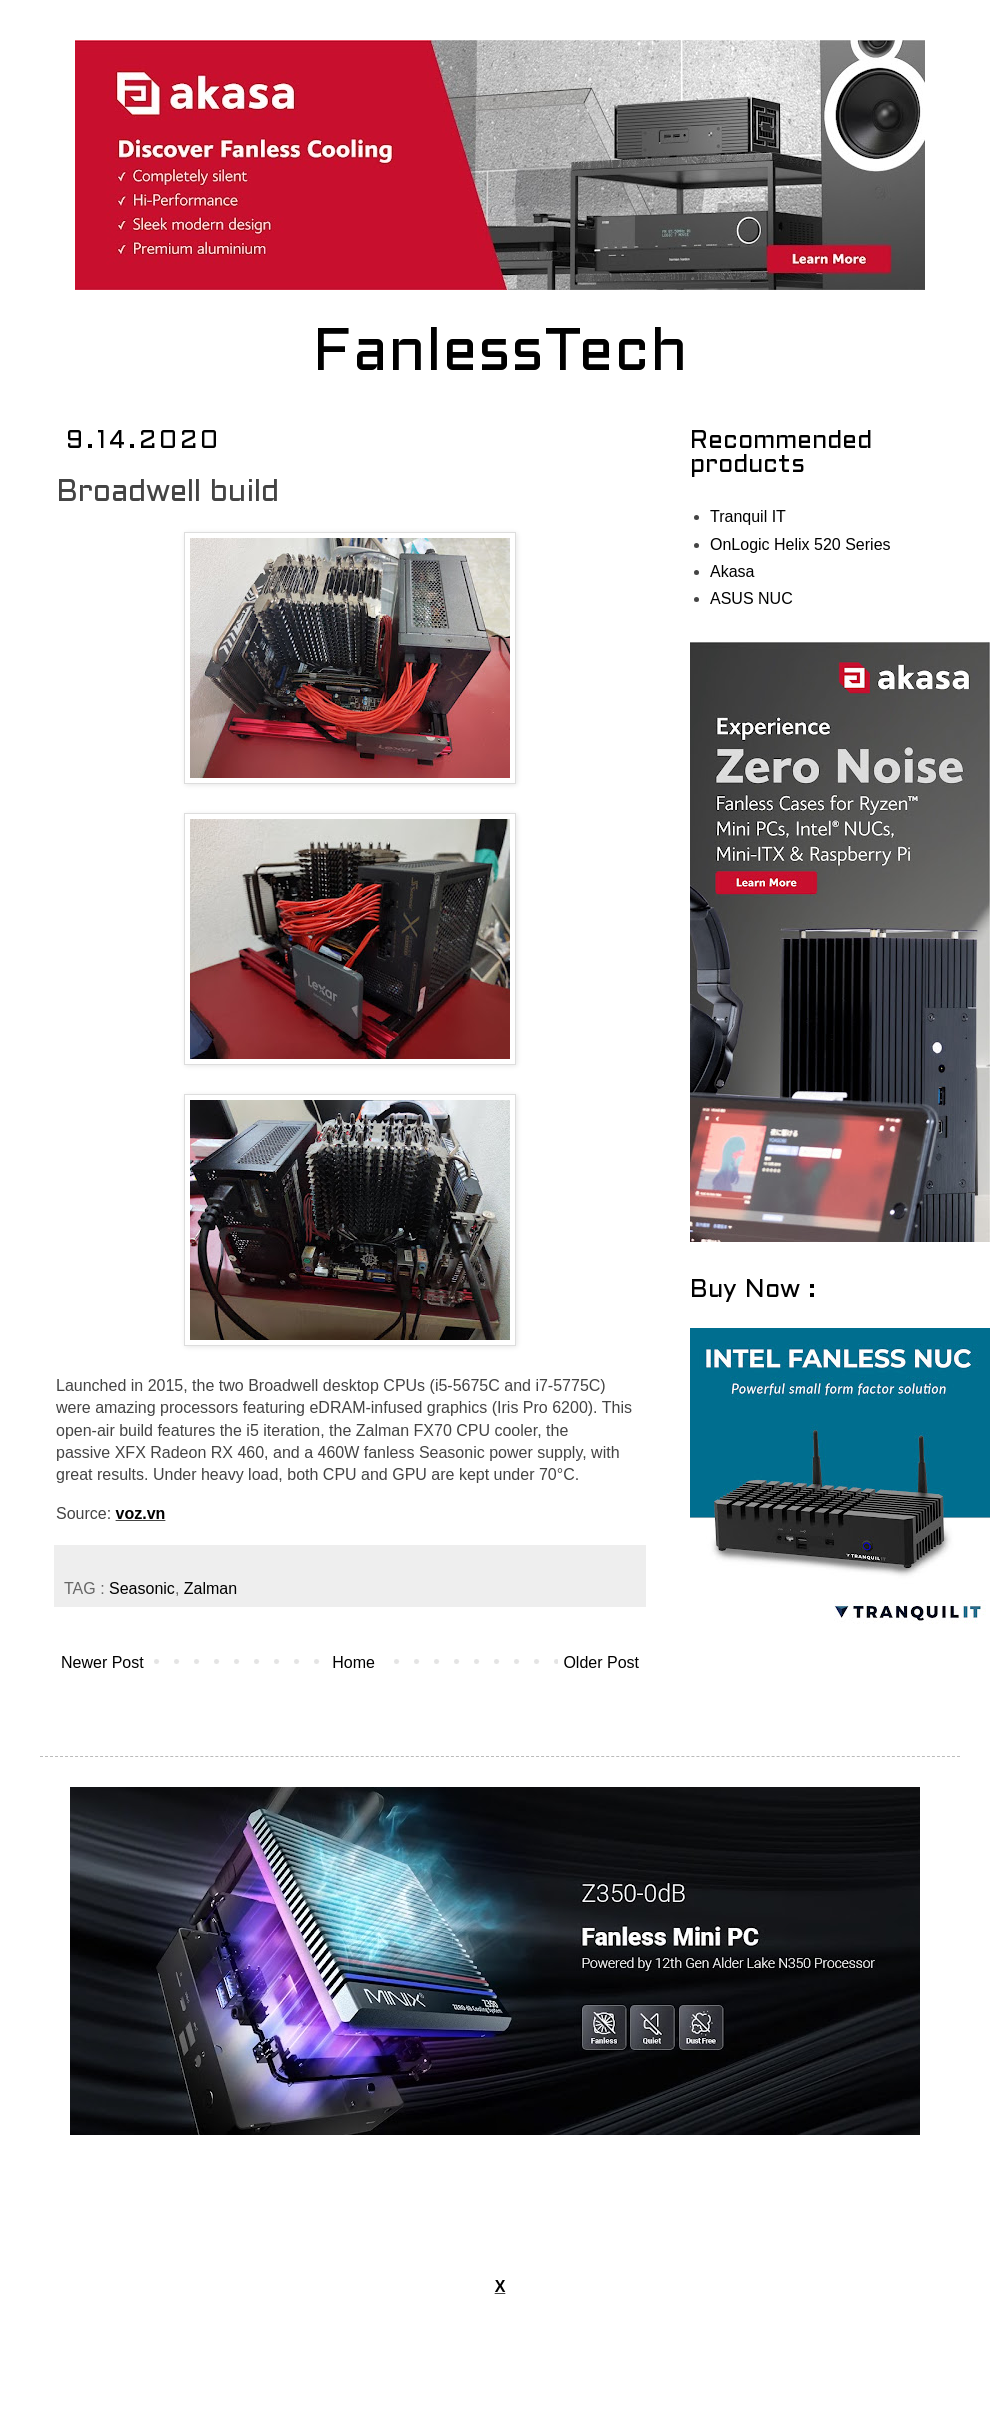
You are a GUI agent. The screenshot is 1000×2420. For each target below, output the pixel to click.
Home (353, 1662)
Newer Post (102, 1662)
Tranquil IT (748, 516)
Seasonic (142, 1588)
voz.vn (141, 1513)
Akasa (732, 571)
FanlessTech (500, 355)
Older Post (601, 1662)
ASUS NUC (751, 598)
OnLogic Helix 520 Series (800, 544)
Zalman (210, 1588)
